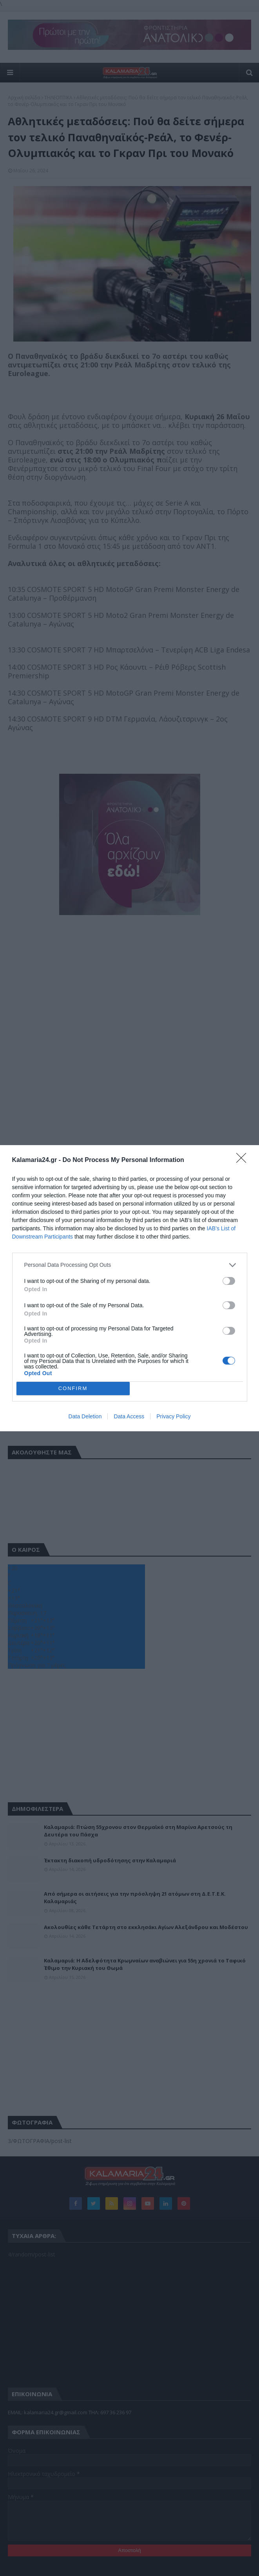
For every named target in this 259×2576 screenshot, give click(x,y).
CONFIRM (73, 1388)
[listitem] (129, 1265)
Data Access (129, 1416)
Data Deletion (85, 1416)
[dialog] (129, 1288)
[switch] (229, 1281)
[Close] (243, 1160)
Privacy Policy (173, 1416)
